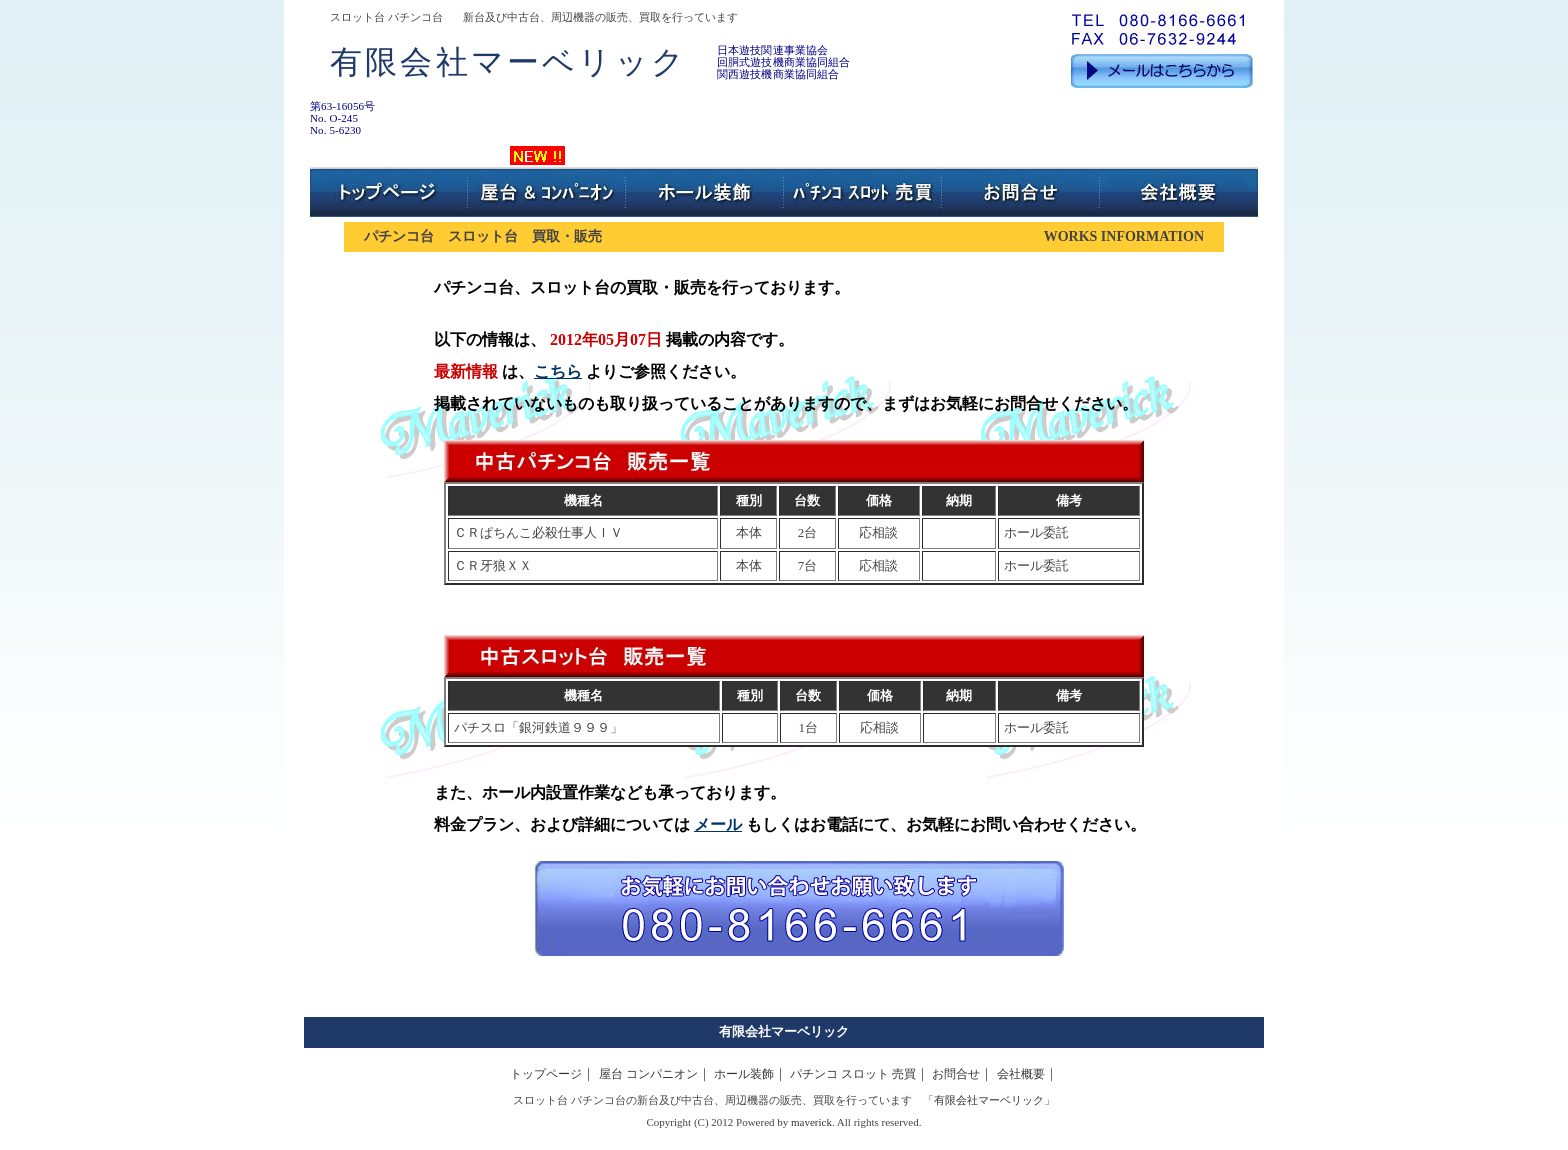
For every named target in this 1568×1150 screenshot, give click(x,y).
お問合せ (956, 1074)
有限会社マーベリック (784, 1031)
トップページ (546, 1074)
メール (718, 824)
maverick (811, 1122)
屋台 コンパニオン (648, 1074)
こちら (558, 371)
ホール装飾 (744, 1074)
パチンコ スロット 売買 (853, 1074)
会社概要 (1021, 1074)
